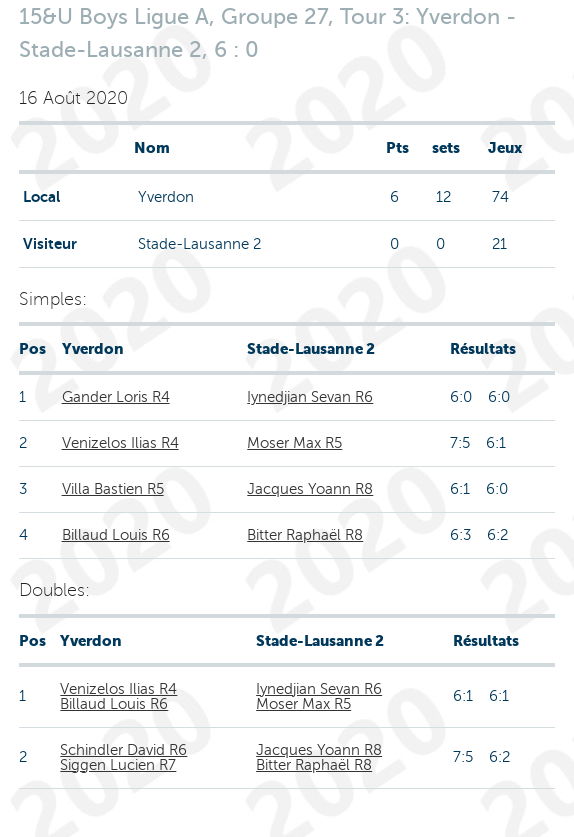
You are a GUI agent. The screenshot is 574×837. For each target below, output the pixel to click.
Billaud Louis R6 (116, 535)
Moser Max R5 (294, 443)
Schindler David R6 (123, 750)
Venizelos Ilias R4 (120, 443)
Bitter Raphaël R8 (305, 535)
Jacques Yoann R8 (310, 489)
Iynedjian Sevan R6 (310, 397)
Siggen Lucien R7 (118, 765)
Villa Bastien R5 (113, 489)
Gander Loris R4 (116, 397)
